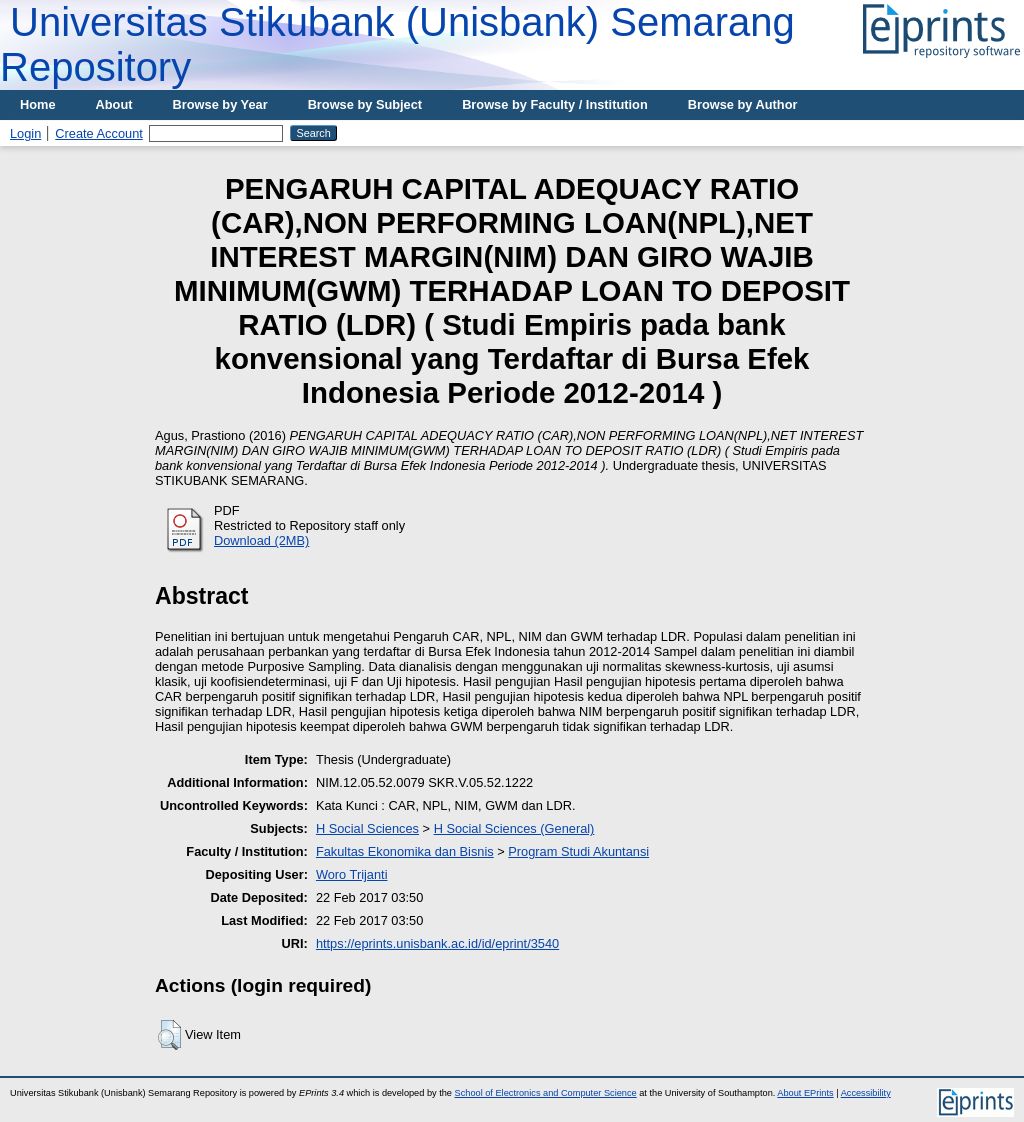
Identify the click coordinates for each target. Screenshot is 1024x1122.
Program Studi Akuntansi (578, 851)
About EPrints (805, 1093)
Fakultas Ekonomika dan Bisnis (405, 851)
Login (25, 133)
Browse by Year (220, 104)
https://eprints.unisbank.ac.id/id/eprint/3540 (437, 943)
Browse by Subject (365, 104)
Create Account (99, 133)
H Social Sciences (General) (514, 828)
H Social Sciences (367, 828)
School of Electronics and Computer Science (546, 1093)
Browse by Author (743, 104)
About (114, 104)
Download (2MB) (261, 540)
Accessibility (866, 1093)
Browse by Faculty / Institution (555, 104)
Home (38, 104)
